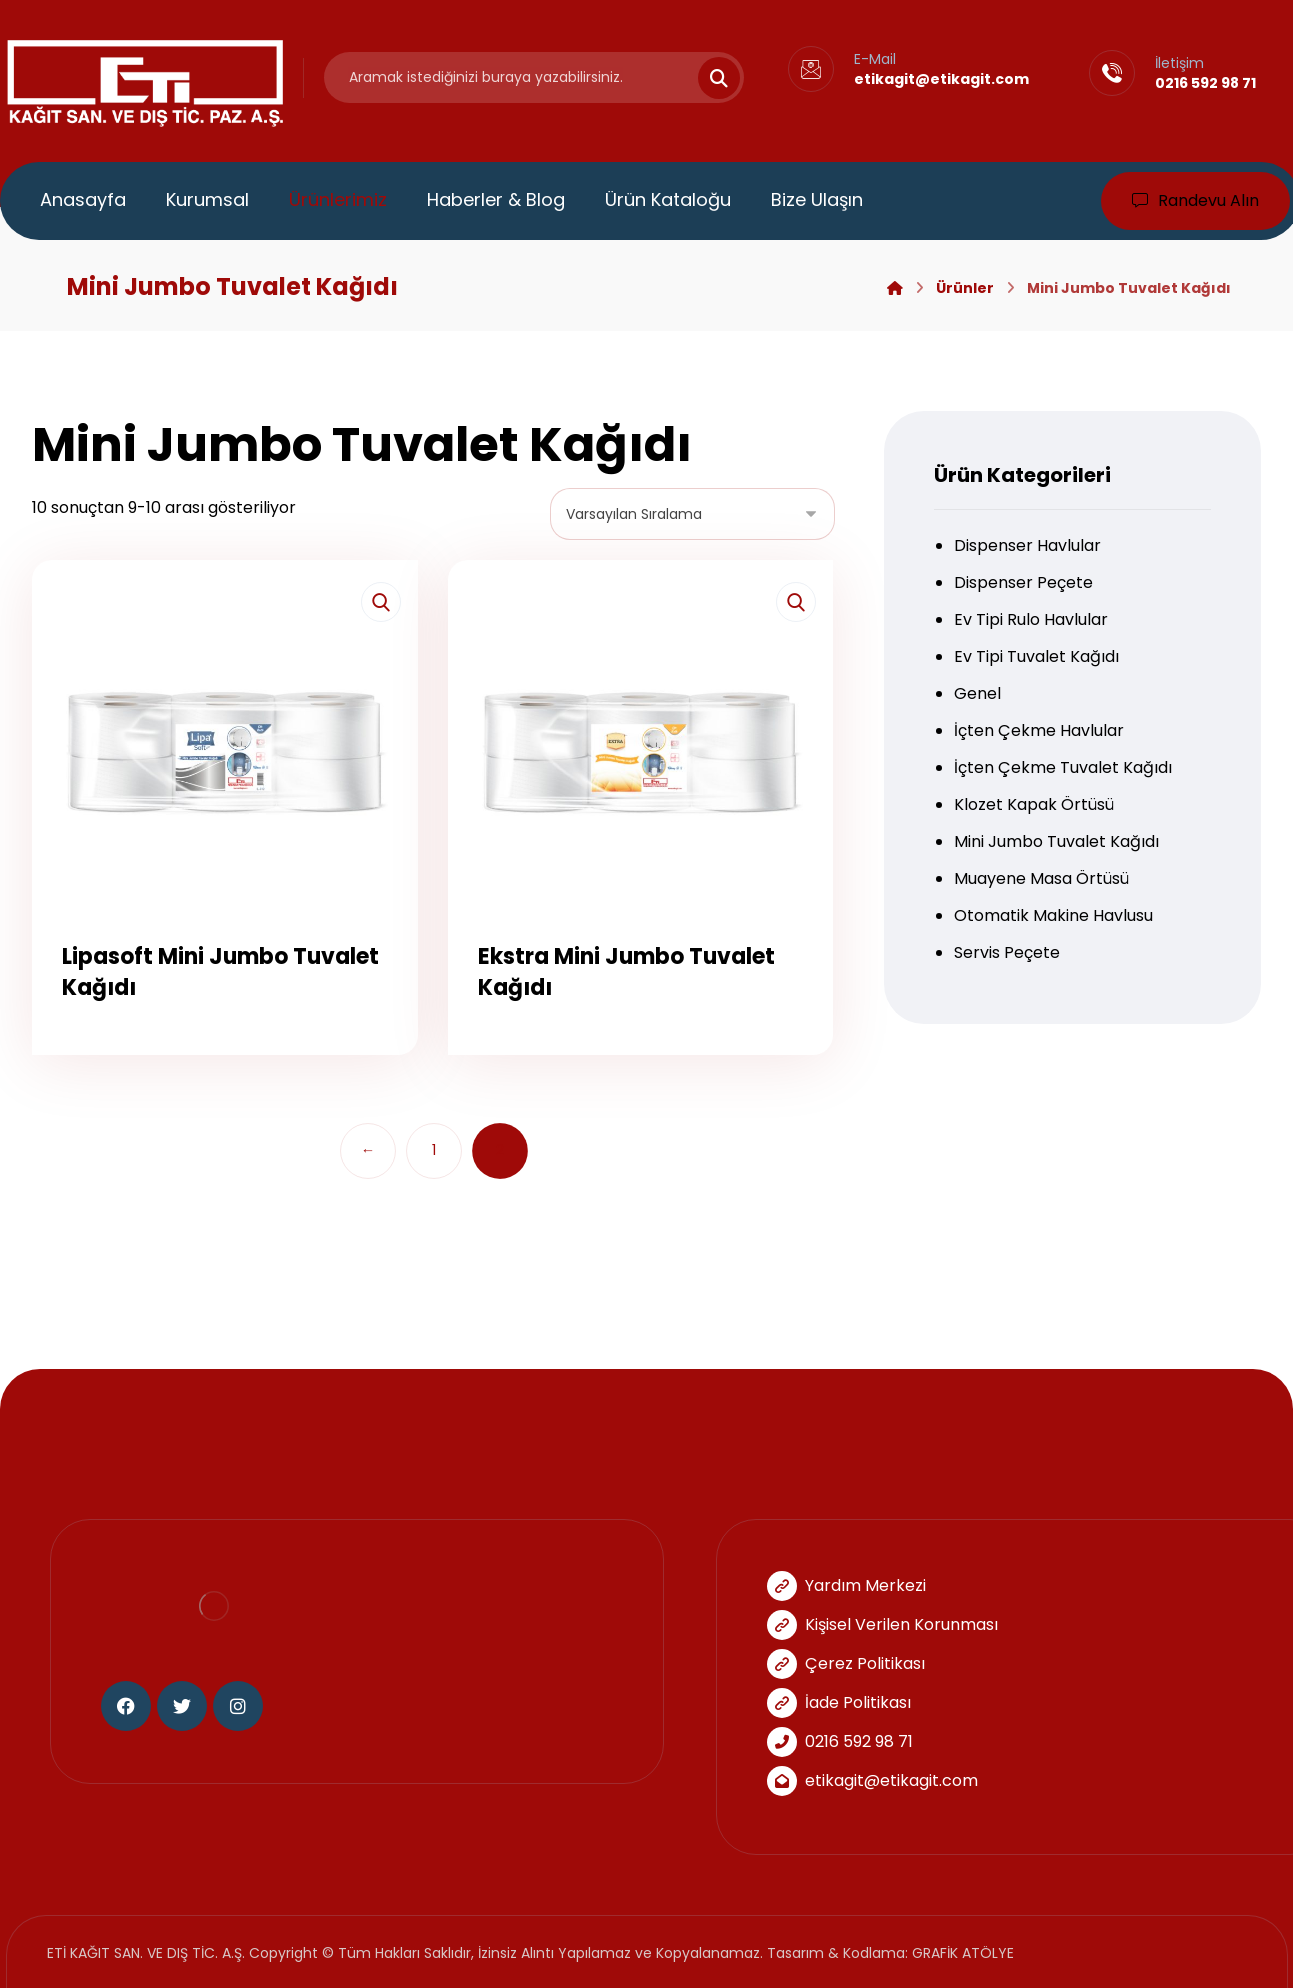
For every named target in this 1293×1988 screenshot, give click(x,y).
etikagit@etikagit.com (872, 1780)
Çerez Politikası (846, 1663)
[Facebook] (126, 1706)
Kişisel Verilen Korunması (882, 1624)
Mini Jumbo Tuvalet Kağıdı (1056, 841)
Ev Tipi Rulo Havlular (1031, 619)
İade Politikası (839, 1702)
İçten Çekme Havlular (1039, 730)
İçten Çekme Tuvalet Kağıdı (1063, 767)
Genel (977, 693)
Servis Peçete (1007, 952)
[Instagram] (238, 1706)
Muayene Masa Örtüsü (1041, 878)
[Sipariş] (692, 514)
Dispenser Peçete (1023, 582)
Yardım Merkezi (846, 1585)
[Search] (707, 78)
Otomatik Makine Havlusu (1053, 915)
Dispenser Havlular (1027, 545)
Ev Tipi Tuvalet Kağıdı (1036, 656)
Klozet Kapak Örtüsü (1034, 804)
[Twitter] (182, 1706)
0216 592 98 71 (840, 1741)
